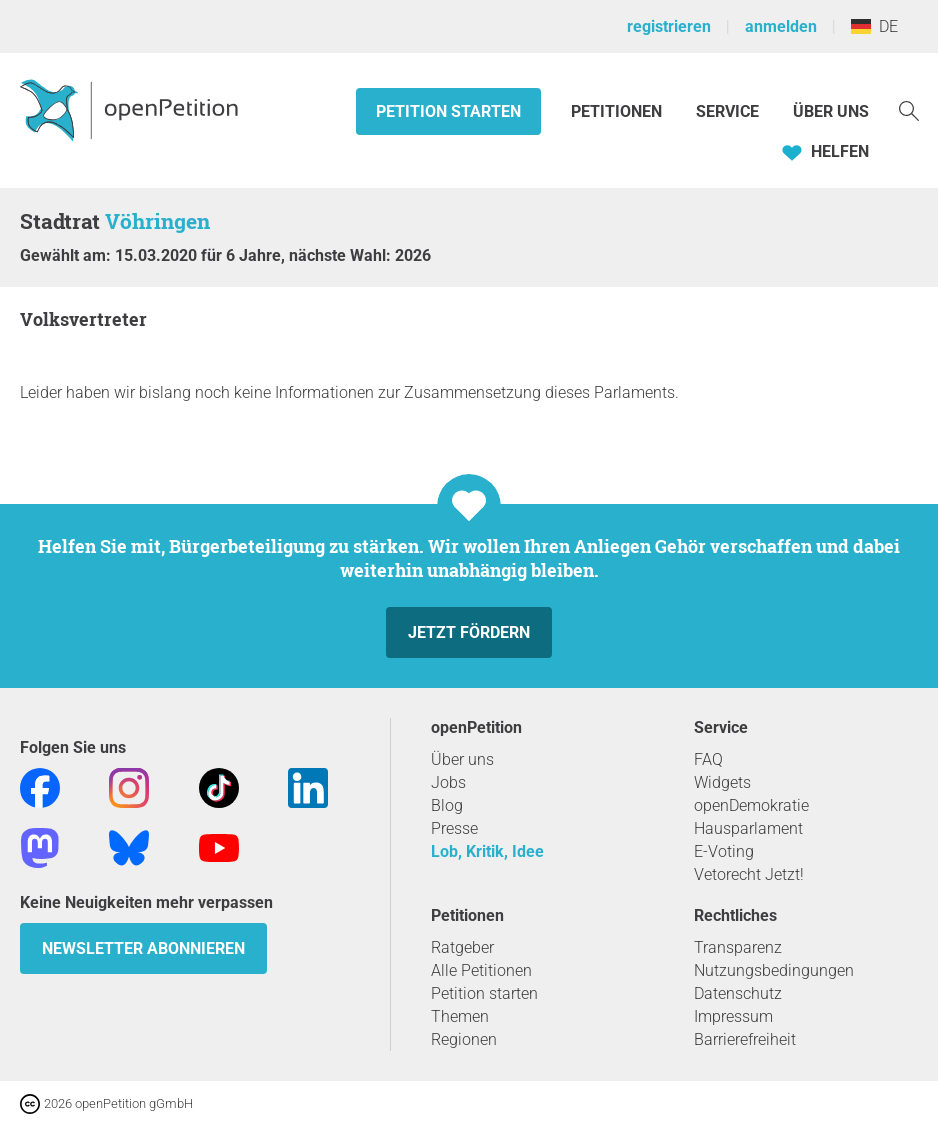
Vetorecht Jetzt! (749, 874)
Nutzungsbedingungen (774, 970)
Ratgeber (462, 947)
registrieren (669, 26)
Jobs (448, 782)
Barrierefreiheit (745, 1039)
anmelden (781, 26)
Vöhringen (157, 221)
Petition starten (448, 111)
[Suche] (909, 109)
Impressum (733, 1016)
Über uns (462, 759)
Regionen (464, 1039)
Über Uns (831, 111)
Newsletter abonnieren (143, 948)
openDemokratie (751, 805)
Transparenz (738, 947)
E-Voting (724, 851)
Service (727, 111)
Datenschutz (738, 993)
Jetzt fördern (469, 632)
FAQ (708, 759)
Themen (460, 1016)
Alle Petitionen (481, 970)
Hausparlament (748, 828)
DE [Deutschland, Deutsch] (874, 26)
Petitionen (618, 111)
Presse (454, 828)
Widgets (722, 782)
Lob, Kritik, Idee (487, 851)
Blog (447, 805)
